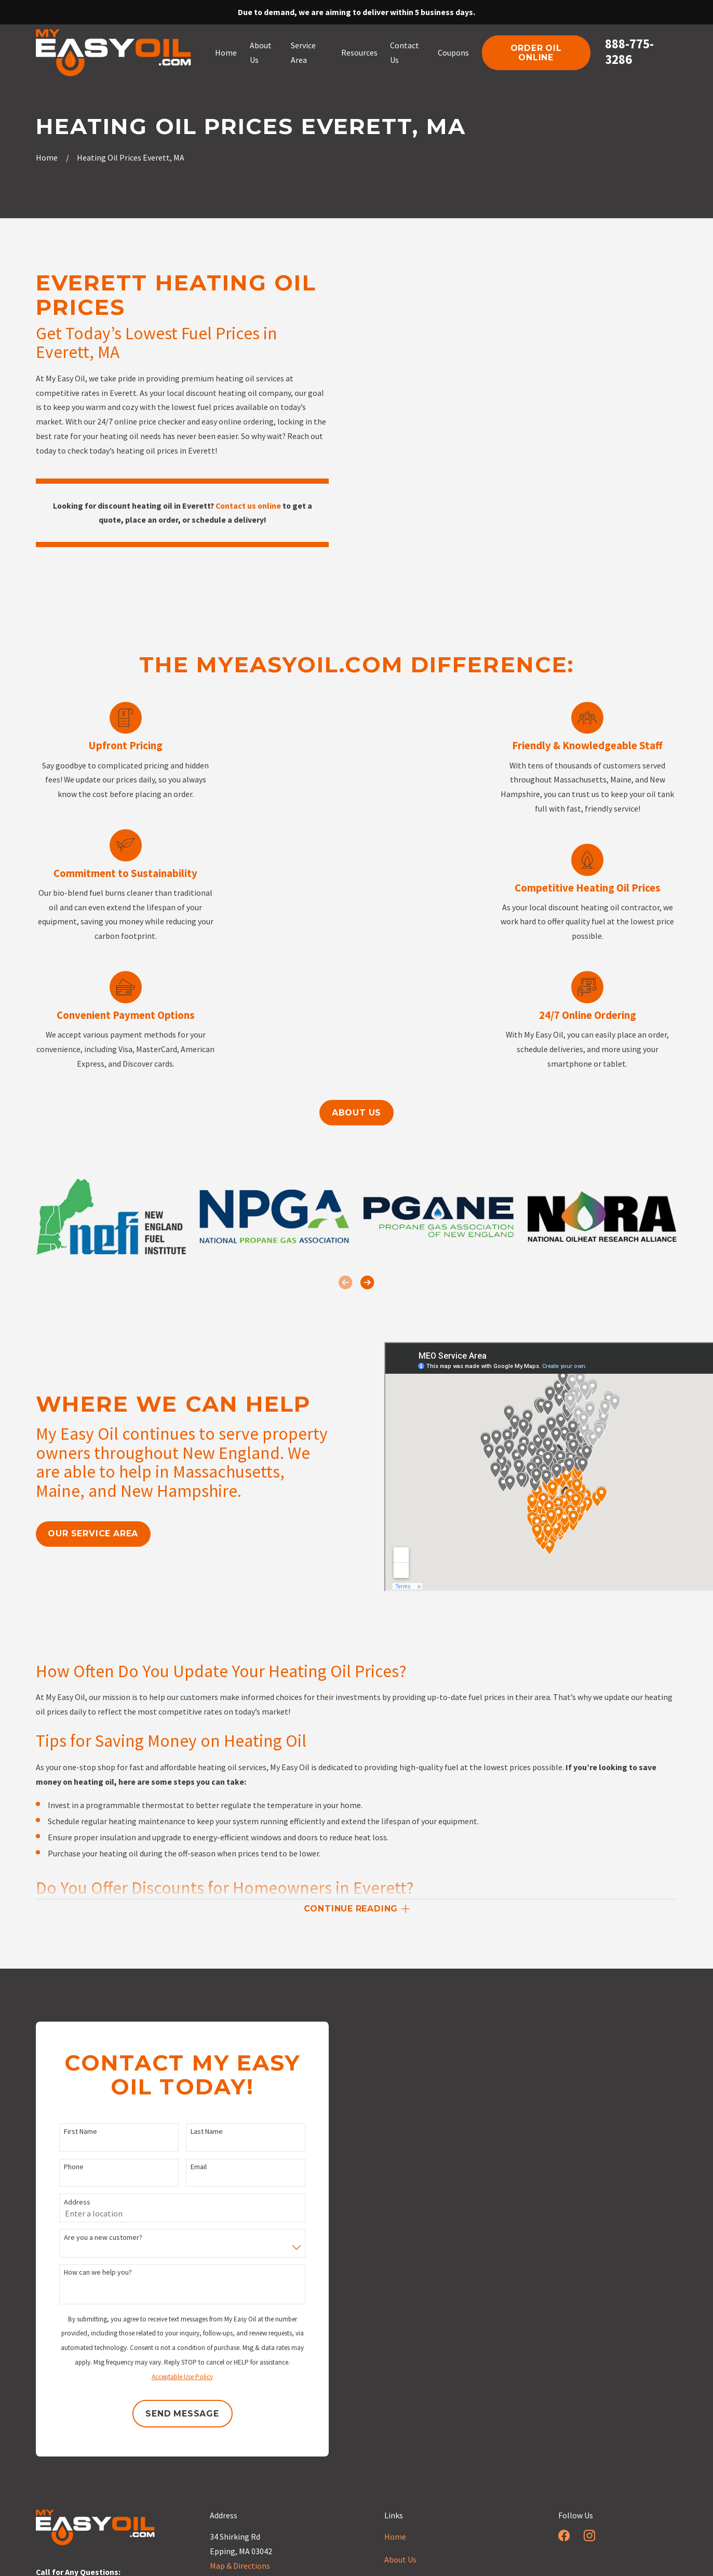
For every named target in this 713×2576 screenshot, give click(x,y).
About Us (400, 2559)
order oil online (536, 52)
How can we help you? (83, 2272)
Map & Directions (240, 2565)
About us (356, 1113)
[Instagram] (589, 2535)
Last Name (192, 2131)
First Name (66, 2131)
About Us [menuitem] (261, 52)
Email (184, 2166)
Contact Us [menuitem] (404, 52)
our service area (79, 1533)
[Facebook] (564, 2535)
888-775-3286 (629, 51)
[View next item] (367, 1282)
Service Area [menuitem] (303, 52)
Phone (59, 2166)
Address (62, 2202)
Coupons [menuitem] (453, 52)
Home (395, 2536)
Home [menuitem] (226, 52)
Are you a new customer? (88, 2237)
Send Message (168, 2414)
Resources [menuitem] (359, 52)
